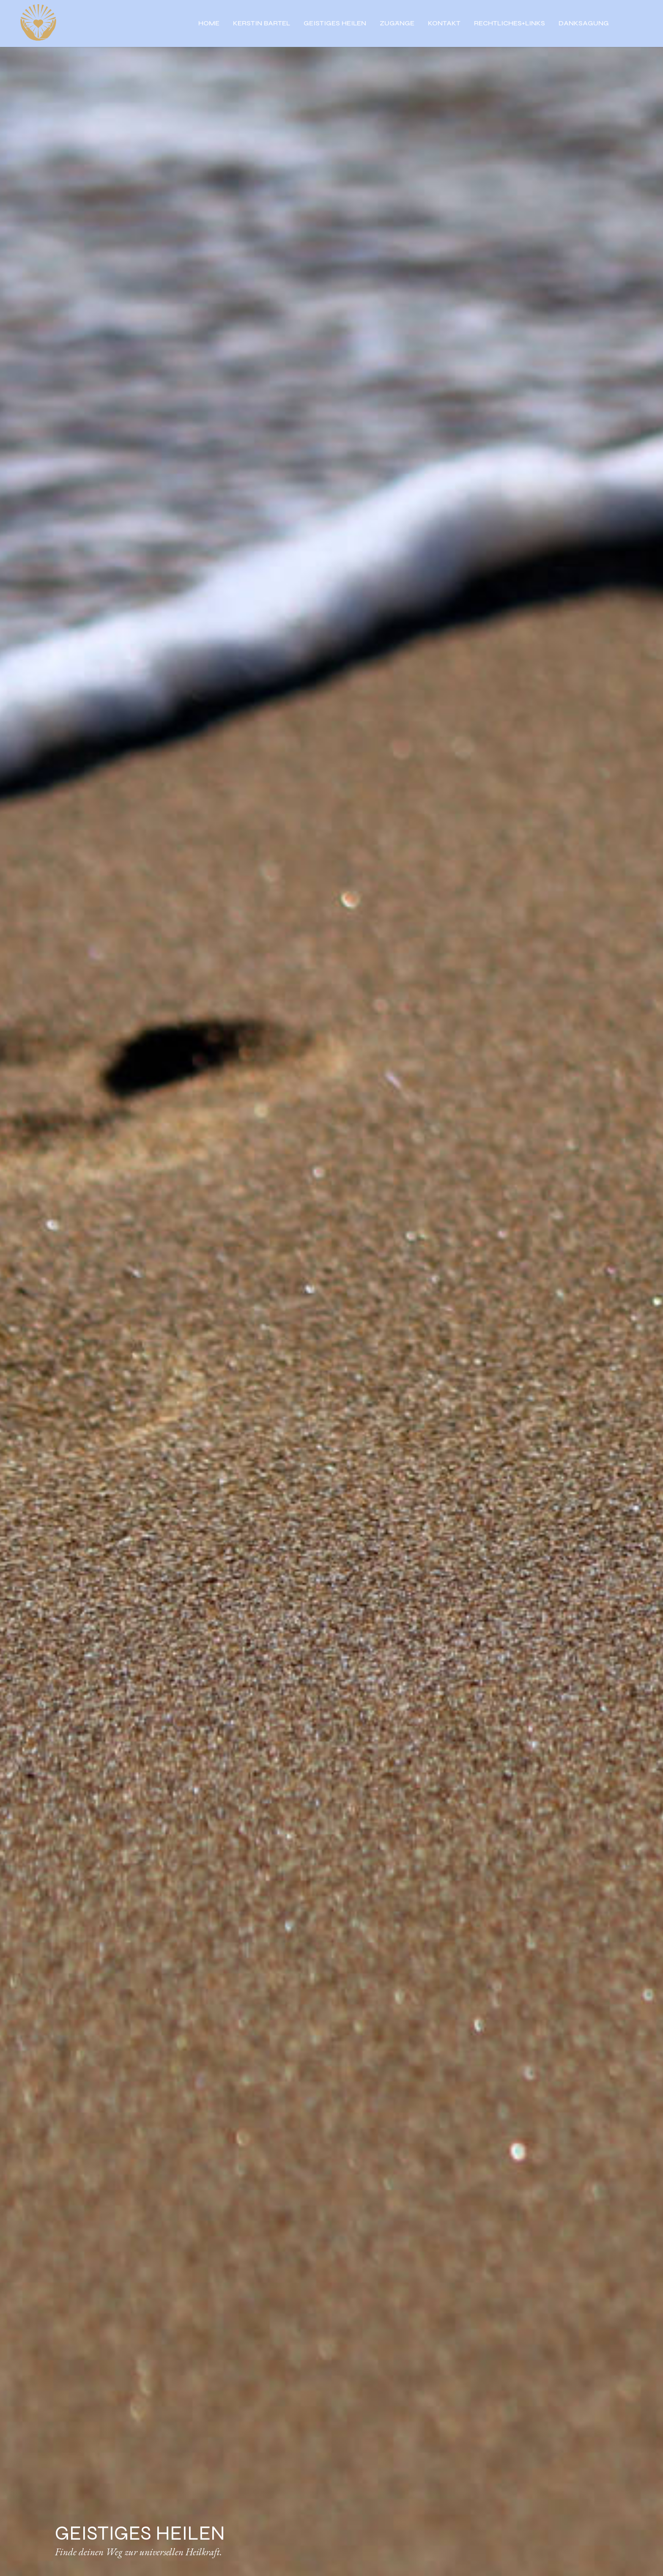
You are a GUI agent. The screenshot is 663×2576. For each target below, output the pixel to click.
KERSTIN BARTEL (261, 23)
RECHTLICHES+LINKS (509, 23)
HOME (208, 23)
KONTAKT (444, 23)
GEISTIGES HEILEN (335, 23)
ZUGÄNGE (397, 23)
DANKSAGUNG (584, 23)
